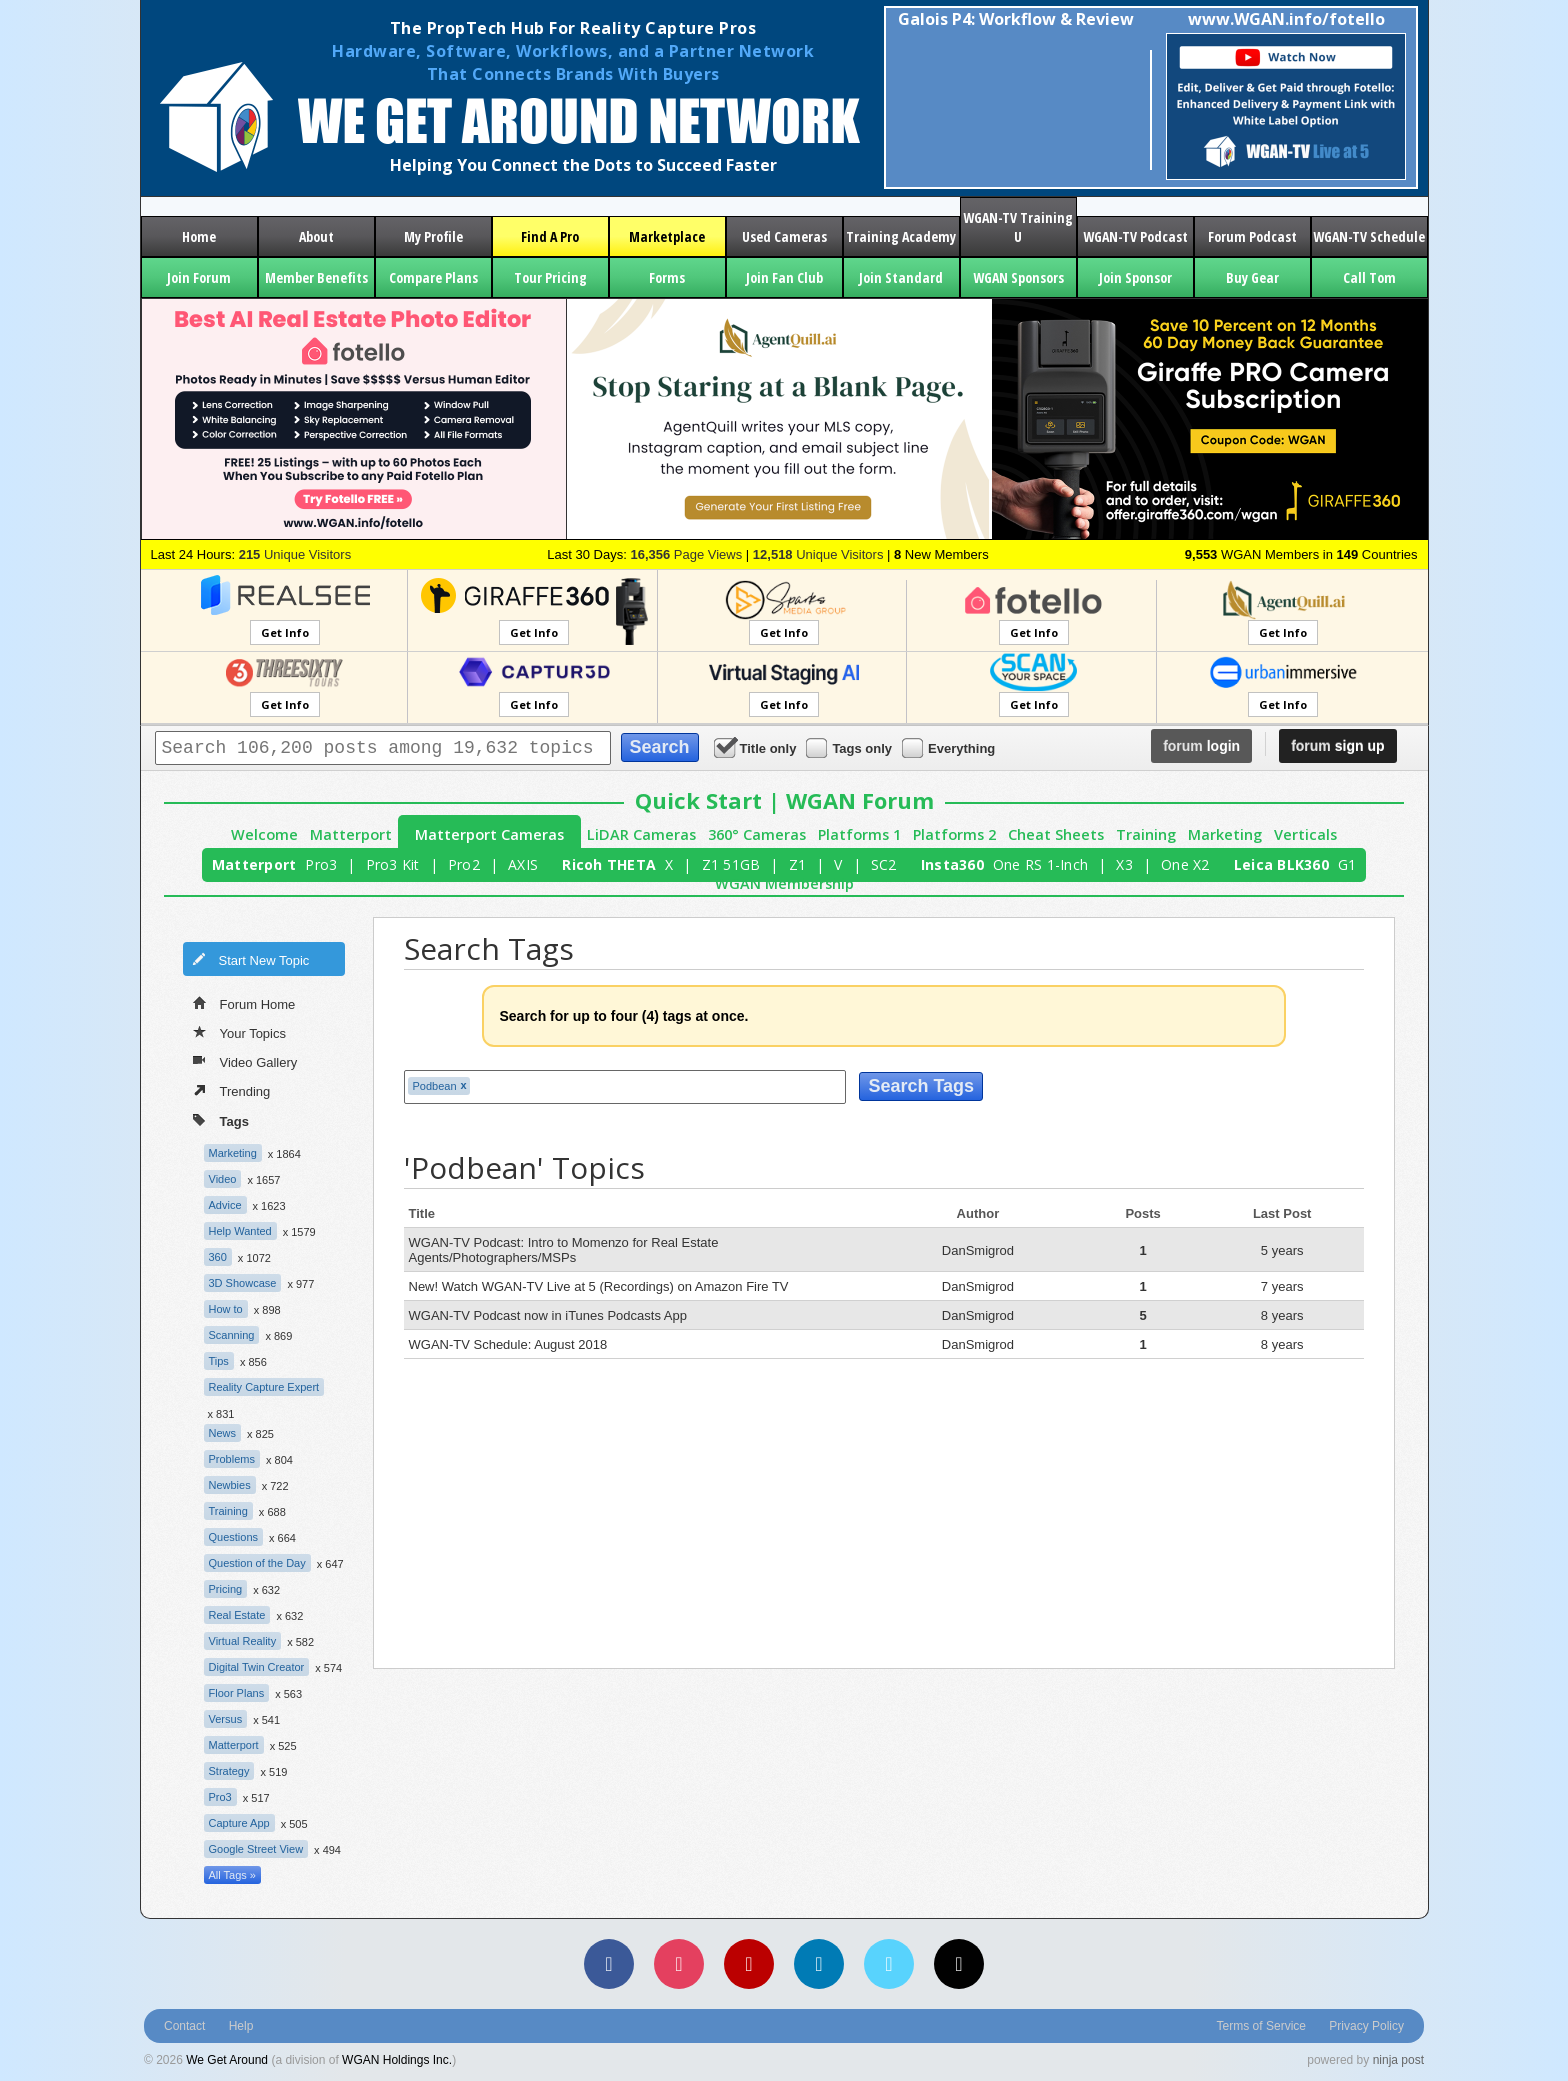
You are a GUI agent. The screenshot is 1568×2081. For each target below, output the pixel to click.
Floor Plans (237, 1693)
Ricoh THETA (609, 864)
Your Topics (240, 1032)
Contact (184, 2026)
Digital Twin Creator (257, 1667)
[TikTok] (959, 1964)
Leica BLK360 (1281, 864)
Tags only (850, 747)
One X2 (1185, 864)
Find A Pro (550, 236)
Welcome (264, 834)
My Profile (433, 236)
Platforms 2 (954, 834)
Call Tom (1369, 277)
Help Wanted (240, 1231)
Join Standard (901, 277)
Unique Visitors (295, 554)
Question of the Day (257, 1563)
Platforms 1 (859, 834)
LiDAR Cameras (641, 834)
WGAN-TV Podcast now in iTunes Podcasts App (548, 1315)
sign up (1337, 746)
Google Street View (256, 1849)
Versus (226, 1719)
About (316, 236)
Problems (232, 1459)
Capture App (239, 1823)
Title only (757, 747)
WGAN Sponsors (1018, 277)
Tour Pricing (550, 277)
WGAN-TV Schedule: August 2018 (508, 1344)
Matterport (351, 834)
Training (1146, 834)
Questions (234, 1537)
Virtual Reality (243, 1641)
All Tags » (233, 1875)
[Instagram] (679, 1964)
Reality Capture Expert (264, 1387)
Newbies (230, 1485)
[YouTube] (749, 1964)
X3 (1124, 864)
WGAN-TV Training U (1018, 227)
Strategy (229, 1771)
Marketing (1225, 834)
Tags (221, 1119)
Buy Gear (1252, 277)
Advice (225, 1205)
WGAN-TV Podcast (1135, 236)
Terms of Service (1261, 2026)
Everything (950, 747)
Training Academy (901, 236)
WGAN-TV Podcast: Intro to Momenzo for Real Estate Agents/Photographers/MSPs (564, 1250)
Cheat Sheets (1056, 834)
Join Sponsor (1135, 277)
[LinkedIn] (819, 1964)
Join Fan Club (784, 277)
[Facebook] (609, 1964)
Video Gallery (245, 1061)
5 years (1282, 1250)
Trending (232, 1090)
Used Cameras (784, 236)
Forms (667, 277)
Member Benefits (316, 277)
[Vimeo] (889, 1964)
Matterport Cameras (489, 834)
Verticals (1305, 834)
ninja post (1398, 2060)
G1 (1347, 864)
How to (226, 1309)
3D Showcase (243, 1283)
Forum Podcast (1252, 236)
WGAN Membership (784, 883)
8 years (1282, 1315)
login (1201, 746)
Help (241, 2026)
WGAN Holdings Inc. (397, 2060)
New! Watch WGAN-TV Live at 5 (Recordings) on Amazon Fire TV (599, 1286)
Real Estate (237, 1615)
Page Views (686, 554)
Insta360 (952, 864)
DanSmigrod (978, 1250)
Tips (219, 1361)
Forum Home (244, 1003)
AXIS (523, 864)
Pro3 (321, 864)
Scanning (232, 1335)
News (223, 1433)
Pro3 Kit (393, 864)
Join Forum (199, 277)
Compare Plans (433, 277)
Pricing (226, 1589)
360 (218, 1257)
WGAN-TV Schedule (1369, 236)
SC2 (884, 864)
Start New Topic (251, 959)
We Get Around (227, 2060)
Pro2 (464, 864)
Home (199, 236)
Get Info (285, 632)
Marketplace (667, 236)
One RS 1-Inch (1040, 864)
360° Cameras (757, 834)
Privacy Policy (1366, 2026)
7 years (1282, 1286)
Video (223, 1179)
